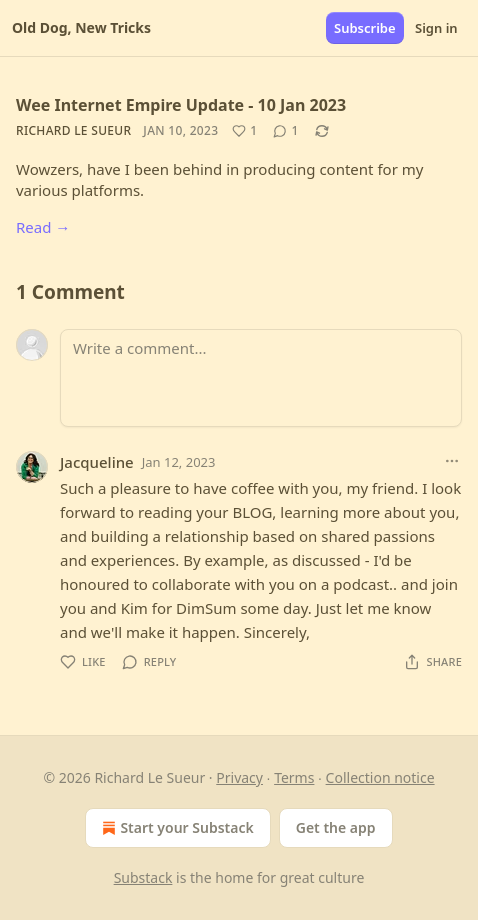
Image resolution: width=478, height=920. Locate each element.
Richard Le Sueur (73, 130)
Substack (143, 877)
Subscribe (365, 28)
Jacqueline (97, 462)
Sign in (436, 28)
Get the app (336, 827)
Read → (43, 227)
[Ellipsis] (452, 461)
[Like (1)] (244, 131)
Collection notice (380, 777)
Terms (294, 777)
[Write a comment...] (261, 378)
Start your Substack (175, 828)
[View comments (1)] (285, 131)
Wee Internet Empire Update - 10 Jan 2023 (181, 105)
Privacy (239, 777)
